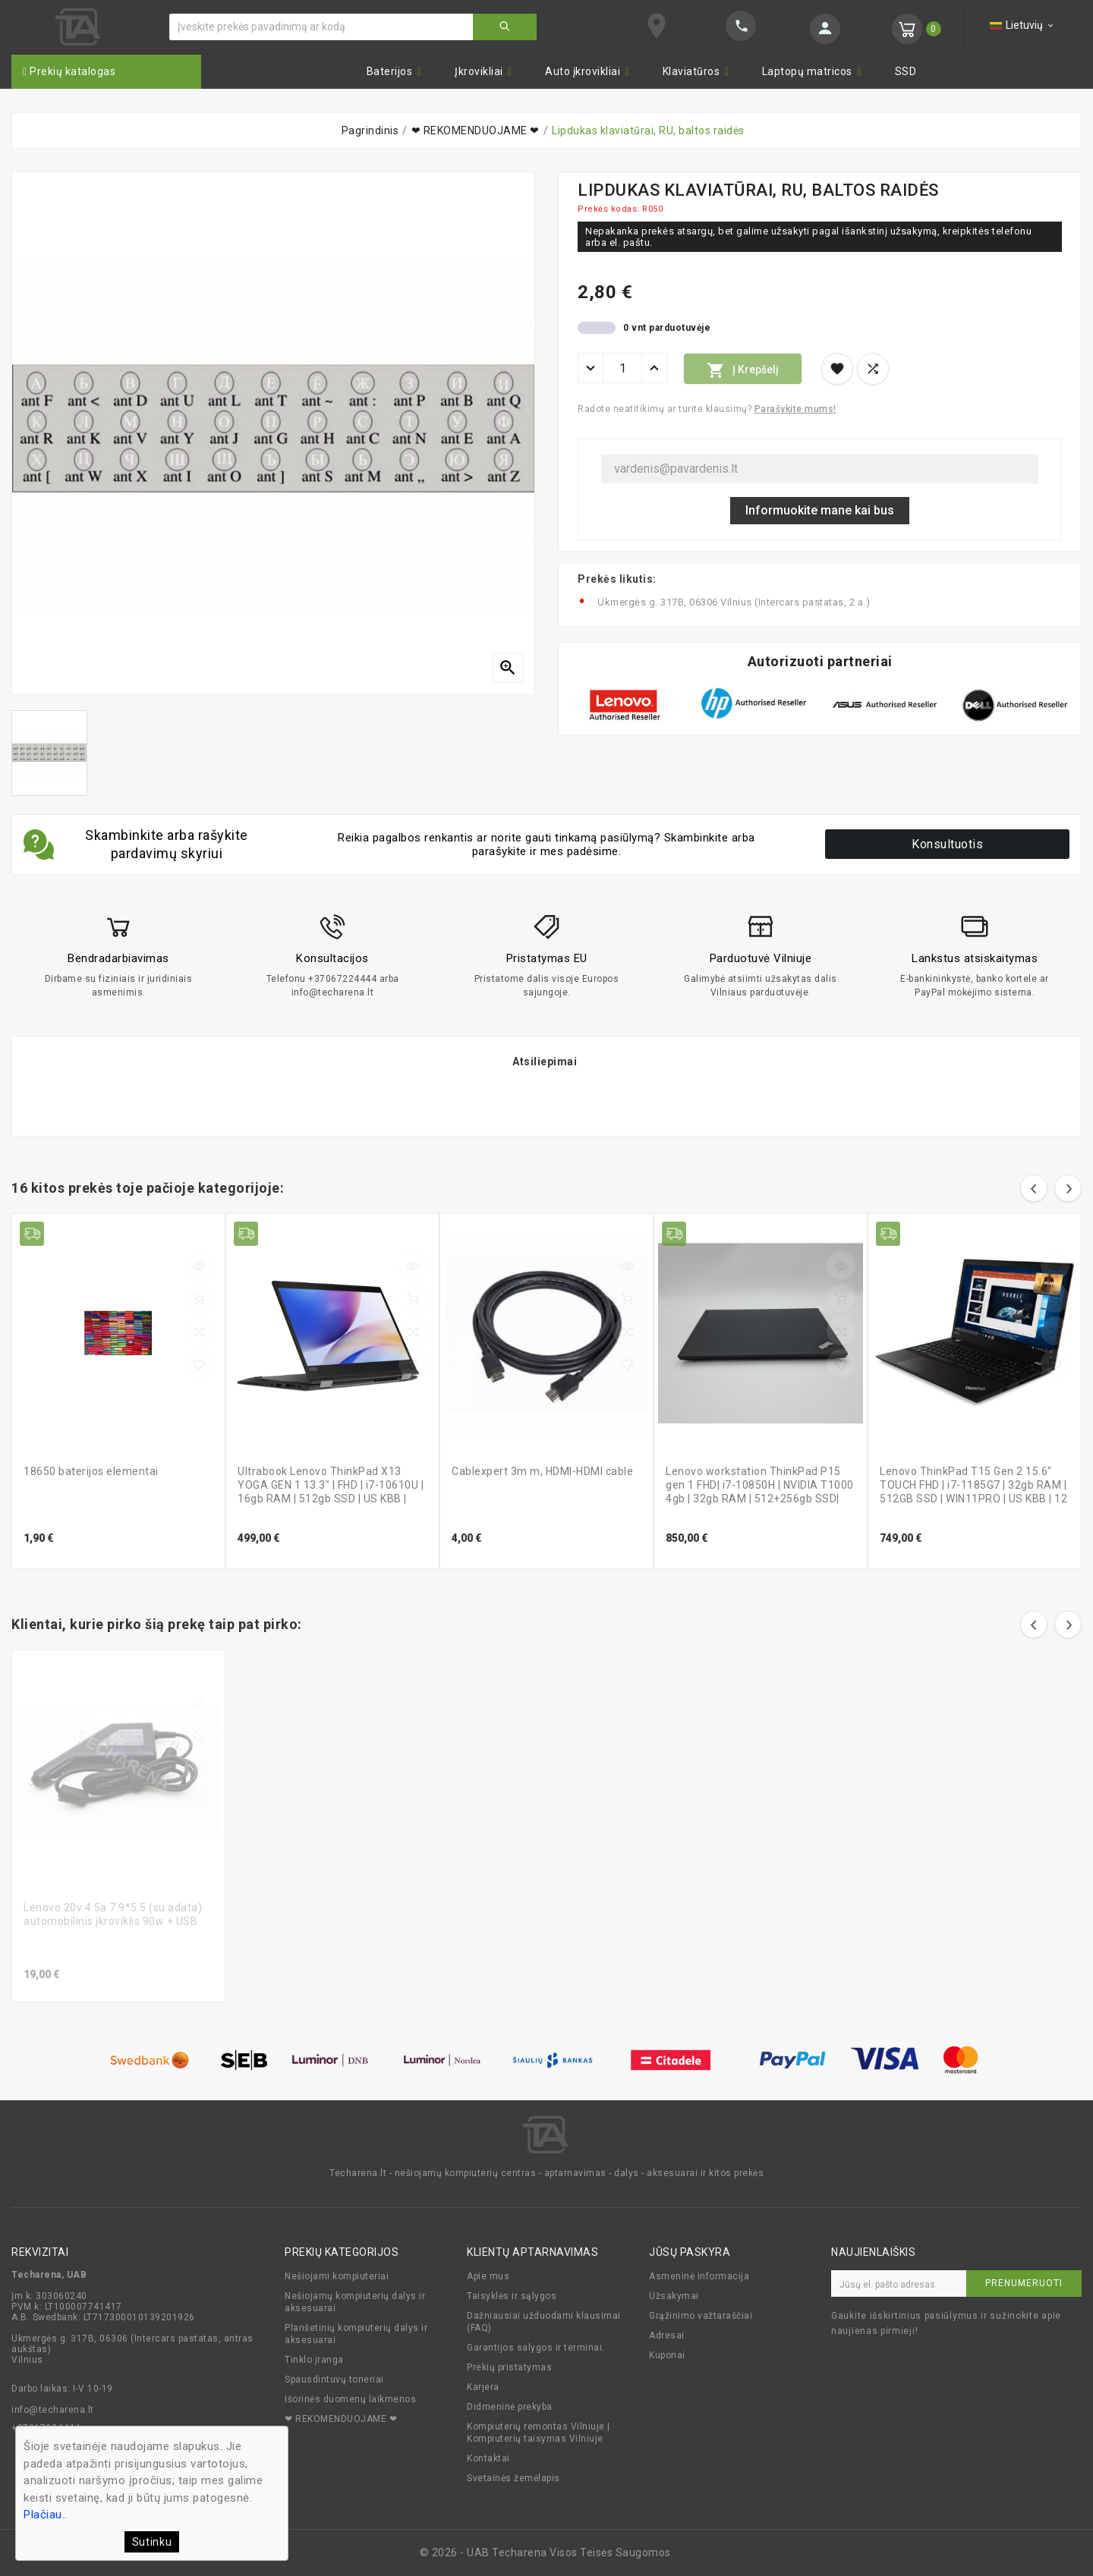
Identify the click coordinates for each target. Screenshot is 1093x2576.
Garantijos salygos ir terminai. (536, 2347)
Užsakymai (674, 2296)
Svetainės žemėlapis (513, 2478)
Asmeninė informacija (699, 2276)
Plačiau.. (46, 2514)
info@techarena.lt (52, 2410)
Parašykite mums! (795, 409)
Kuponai (667, 2355)
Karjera (483, 2387)
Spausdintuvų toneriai (334, 2379)
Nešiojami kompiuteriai (337, 2276)
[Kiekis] (622, 368)
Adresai (667, 2335)
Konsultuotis (947, 844)
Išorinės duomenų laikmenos (350, 2399)
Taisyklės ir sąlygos (511, 2296)
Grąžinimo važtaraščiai (700, 2315)
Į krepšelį (743, 370)
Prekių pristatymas (509, 2367)
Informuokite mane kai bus (819, 510)
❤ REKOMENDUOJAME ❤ (341, 2419)
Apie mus (488, 2276)
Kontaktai (488, 2458)
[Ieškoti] (321, 27)
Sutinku (152, 2542)
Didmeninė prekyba (510, 2406)
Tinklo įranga (314, 2359)
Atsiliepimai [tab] (544, 1061)
